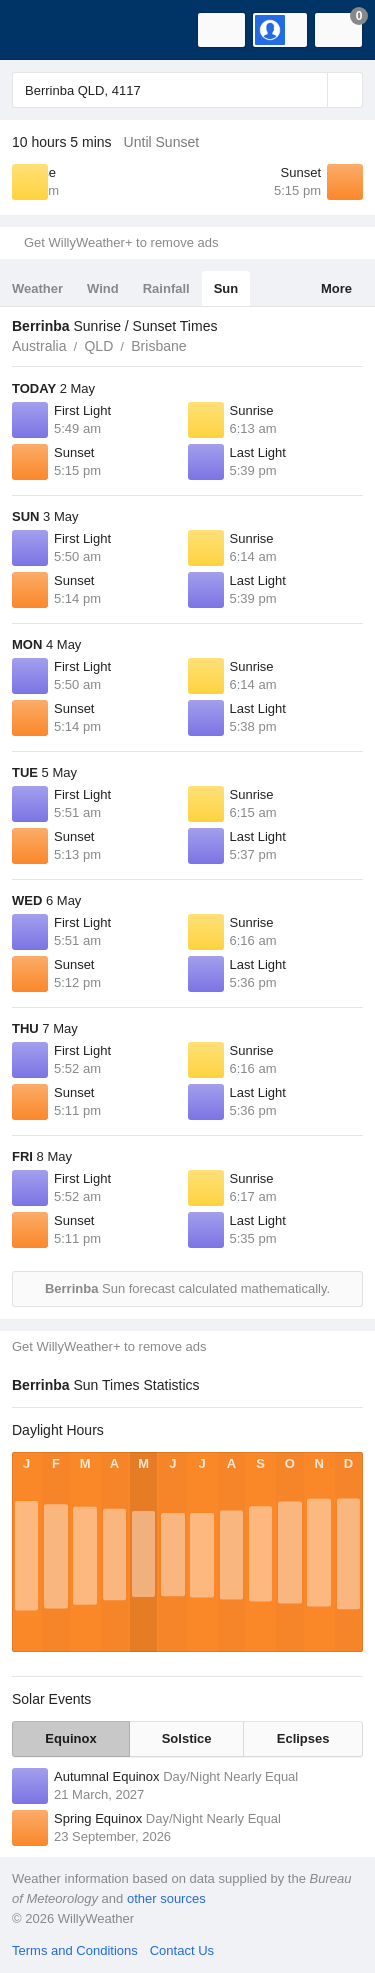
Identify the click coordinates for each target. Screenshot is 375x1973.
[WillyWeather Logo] (45, 30)
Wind (103, 288)
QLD (98, 346)
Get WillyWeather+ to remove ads (121, 242)
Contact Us (182, 1950)
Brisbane (158, 346)
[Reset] (310, 90)
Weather (37, 288)
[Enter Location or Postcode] (187, 90)
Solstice (187, 1738)
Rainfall (166, 288)
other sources (166, 1898)
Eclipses (303, 1738)
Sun (226, 288)
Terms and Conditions (75, 1950)
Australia (39, 346)
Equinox (70, 1738)
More (336, 288)
